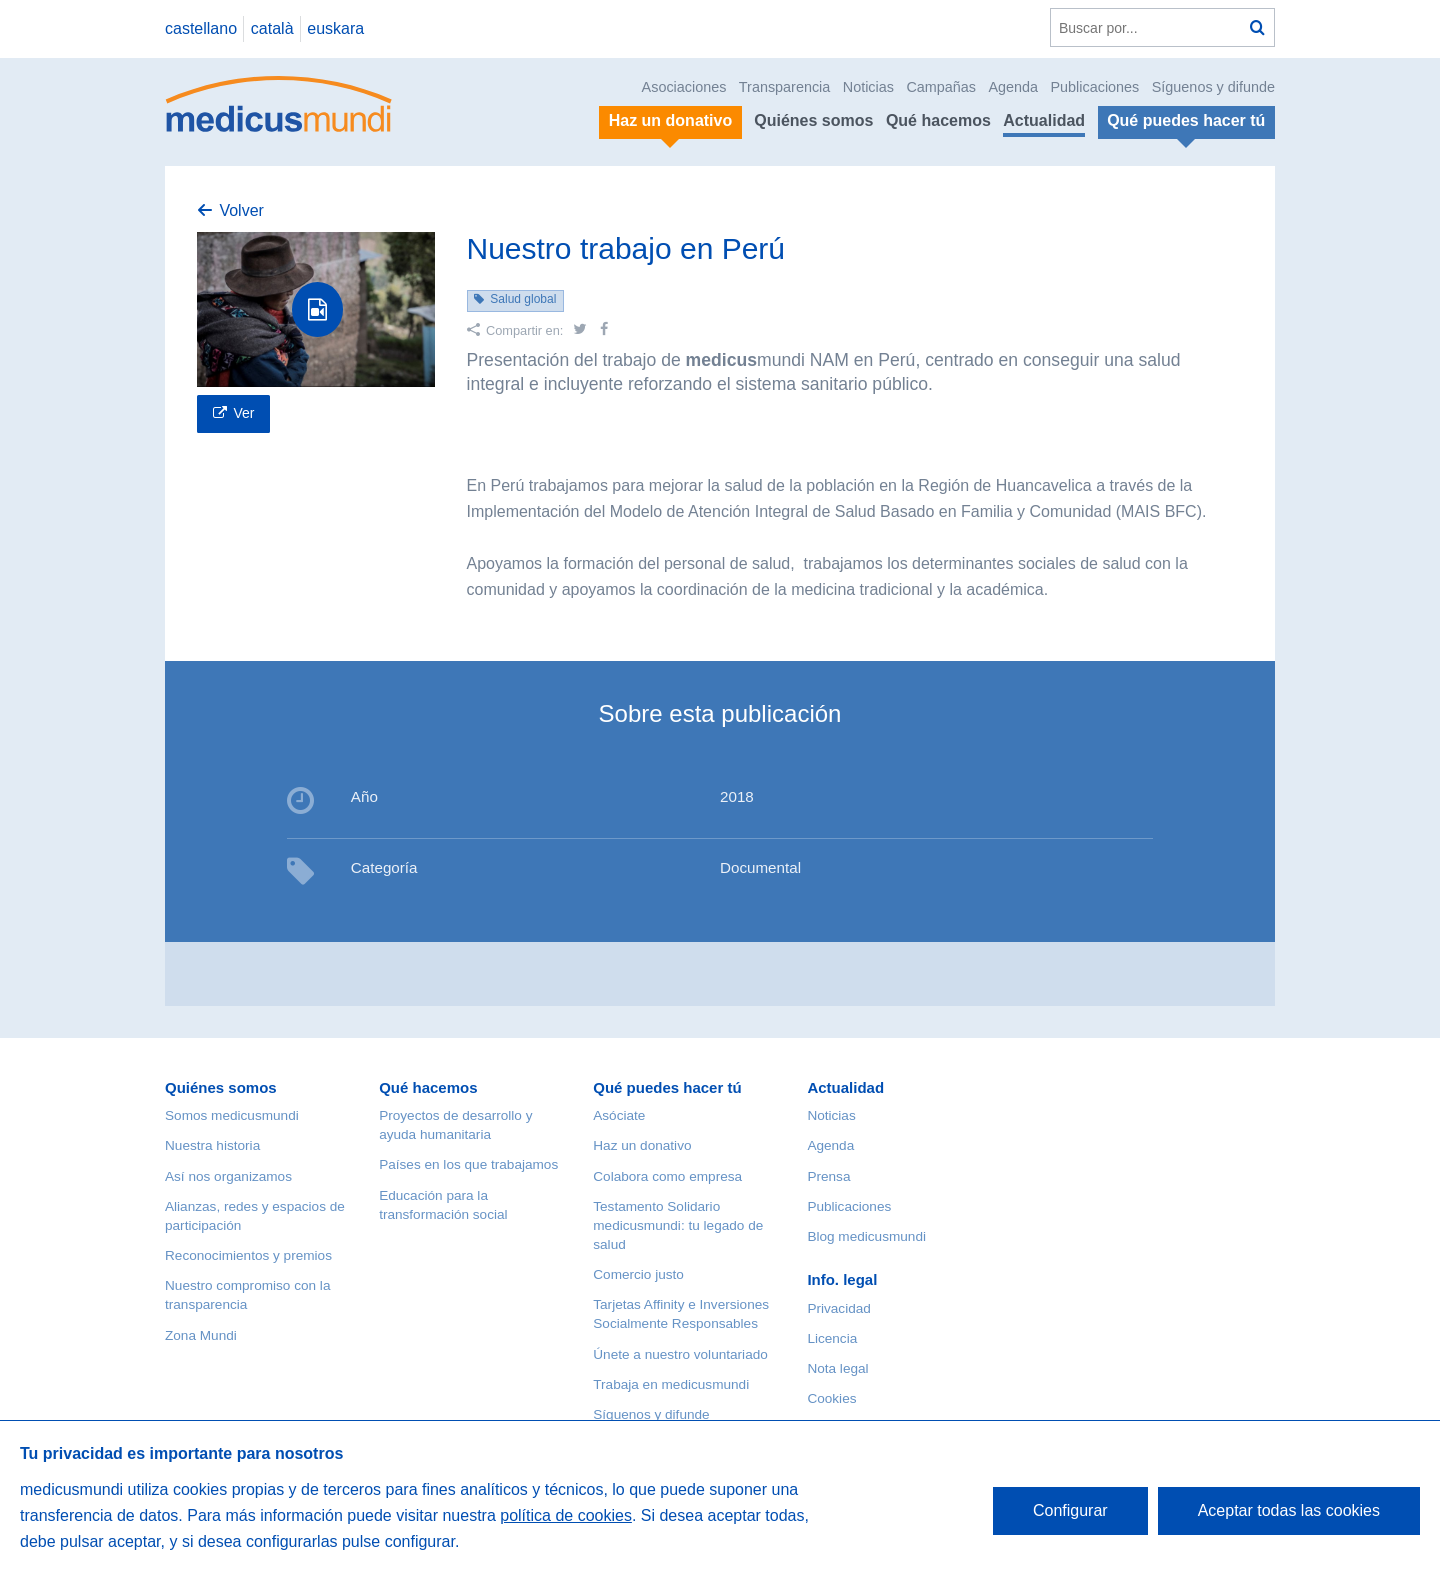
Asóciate (619, 1115)
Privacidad (838, 1308)
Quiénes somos (813, 120)
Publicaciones (1095, 87)
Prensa (828, 1176)
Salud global (523, 299)
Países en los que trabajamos (468, 1164)
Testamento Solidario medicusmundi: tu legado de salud (678, 1225)
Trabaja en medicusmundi (671, 1384)
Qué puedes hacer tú (667, 1087)
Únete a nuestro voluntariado (680, 1354)
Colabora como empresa (667, 1176)
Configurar (1070, 1510)
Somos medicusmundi (232, 1115)
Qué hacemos (938, 120)
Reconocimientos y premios (248, 1255)
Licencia (832, 1338)
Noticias (868, 87)
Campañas (941, 87)
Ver (243, 413)
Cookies (831, 1398)
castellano (201, 28)
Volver (241, 210)
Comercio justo (638, 1274)
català (272, 28)
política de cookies (566, 1515)
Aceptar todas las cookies (1289, 1510)
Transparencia (784, 87)
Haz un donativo (642, 1145)
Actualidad (1044, 120)
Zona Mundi (201, 1335)
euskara (335, 28)
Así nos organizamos (228, 1176)
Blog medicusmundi (866, 1236)
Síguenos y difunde (1213, 87)
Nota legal (837, 1368)
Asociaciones (684, 87)
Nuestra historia (212, 1145)
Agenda (1013, 87)
